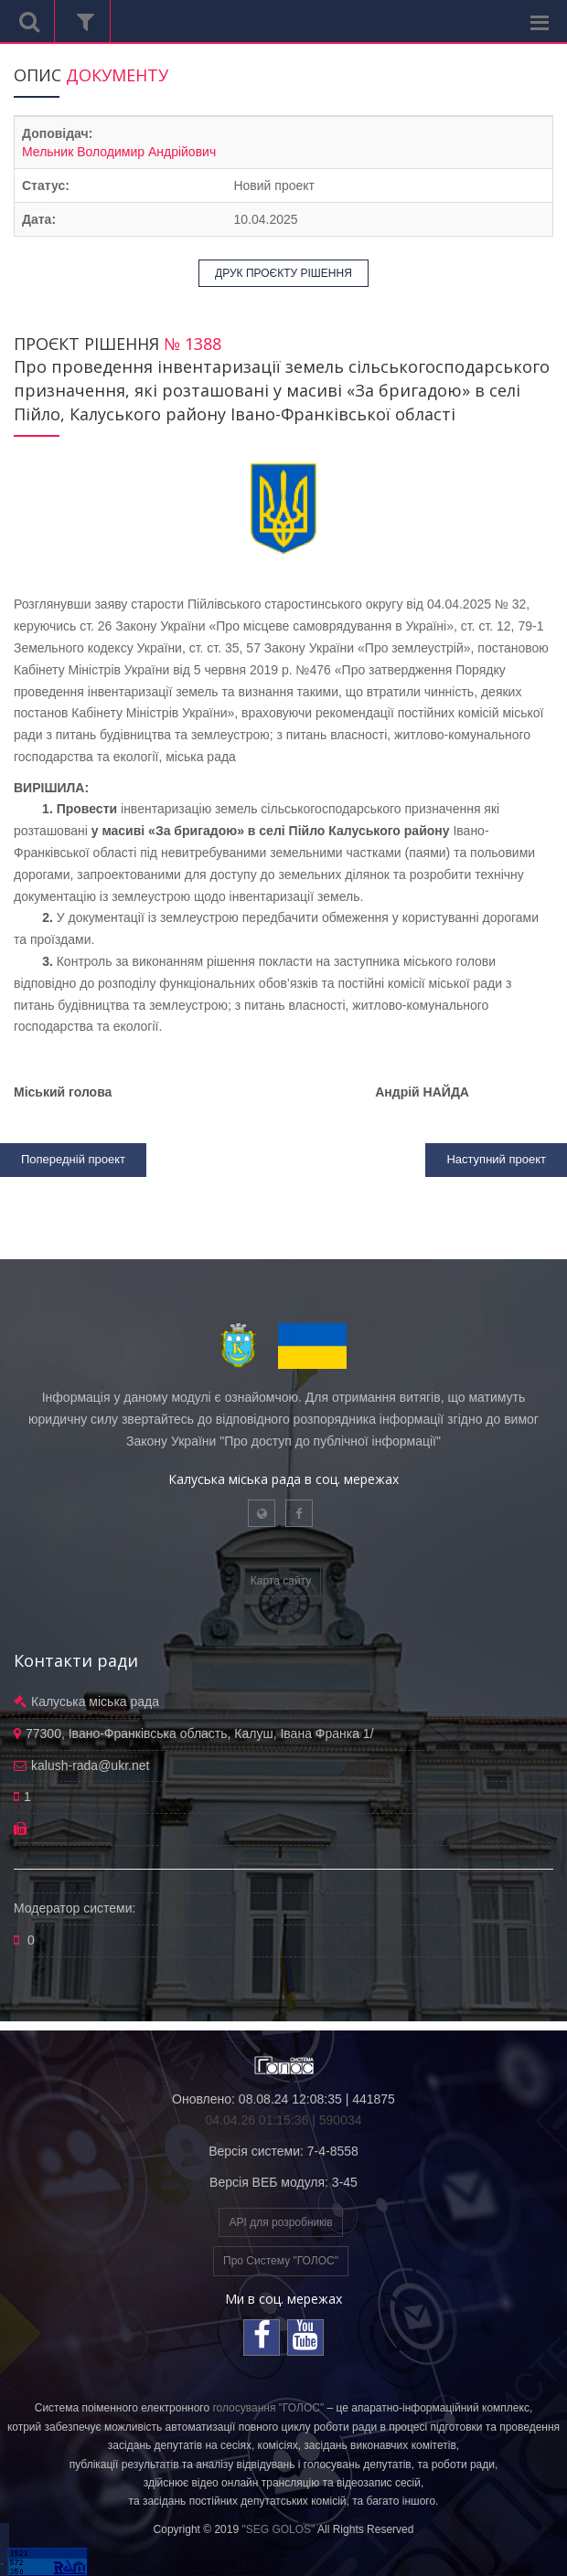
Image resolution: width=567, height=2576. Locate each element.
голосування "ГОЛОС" (268, 2407)
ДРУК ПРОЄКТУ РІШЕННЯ (283, 273)
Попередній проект (73, 1159)
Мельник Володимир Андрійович (119, 151)
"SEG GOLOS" (278, 2529)
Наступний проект (496, 1159)
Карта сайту (281, 1580)
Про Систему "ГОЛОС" (280, 2260)
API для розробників (280, 2222)
